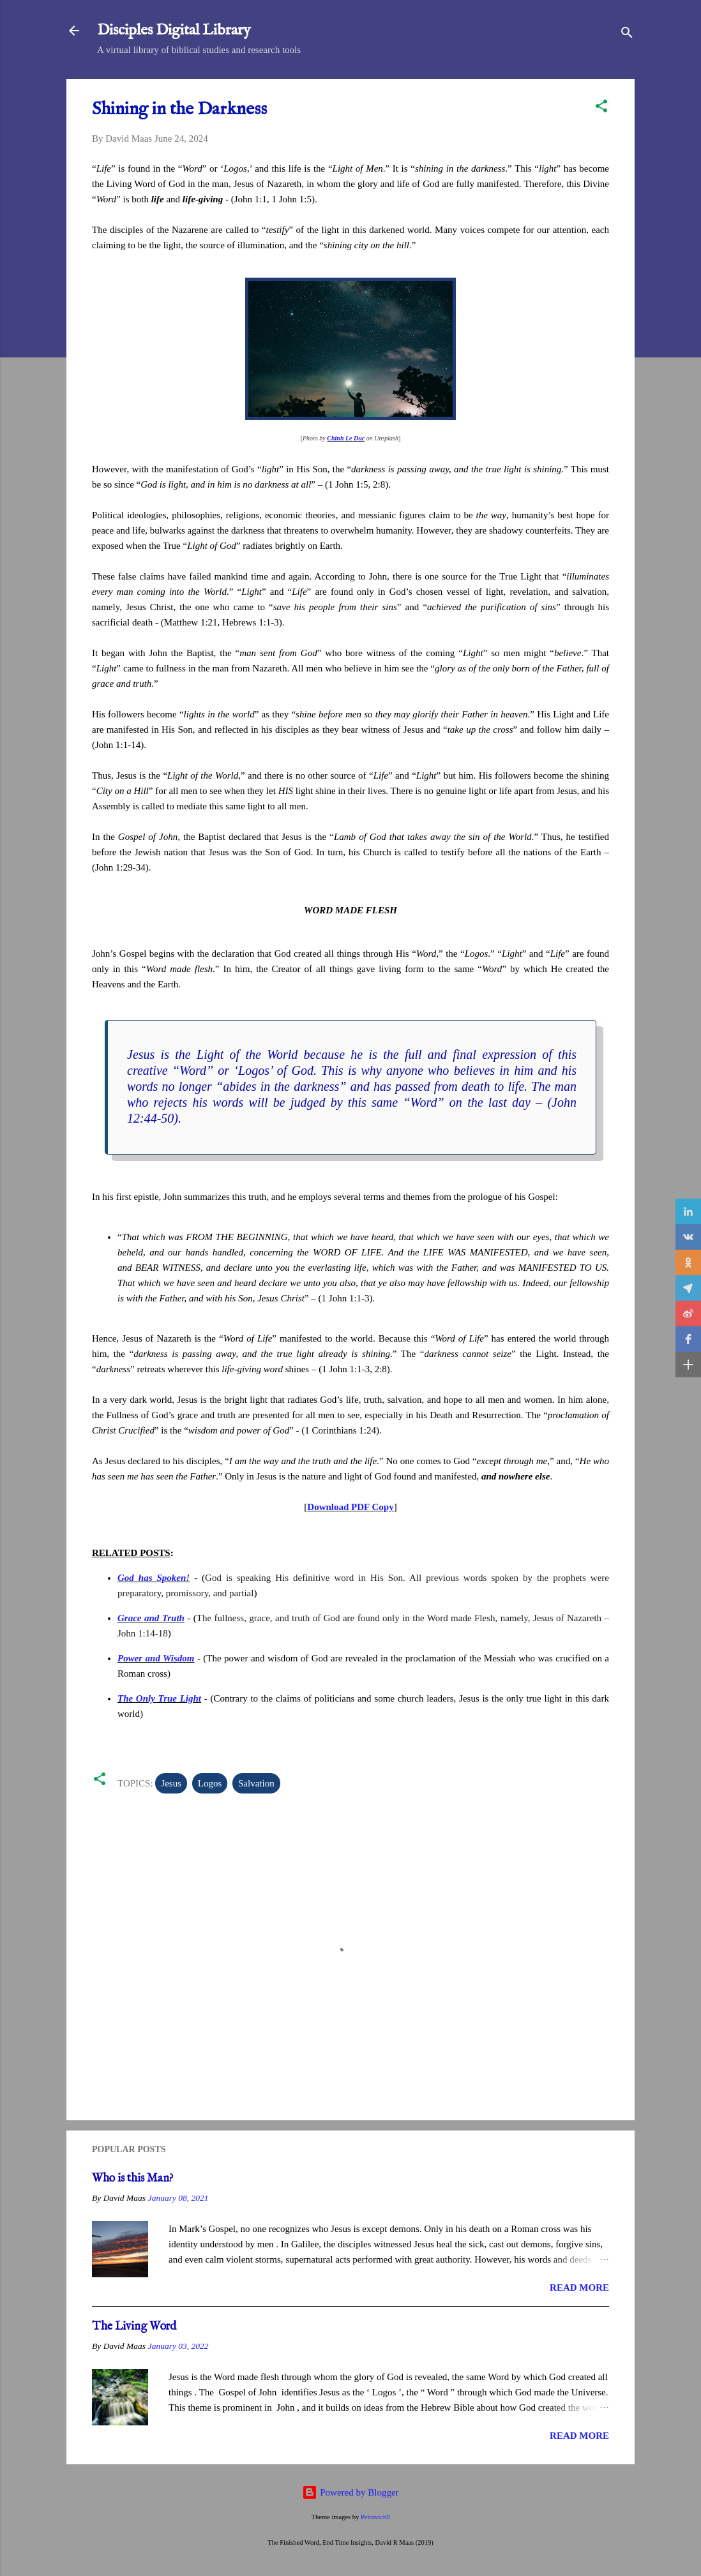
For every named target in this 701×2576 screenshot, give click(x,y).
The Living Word (134, 2326)
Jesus (171, 1783)
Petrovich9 (375, 2516)
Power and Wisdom (156, 1658)
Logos (210, 1783)
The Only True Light (159, 1698)
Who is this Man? (133, 2178)
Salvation (256, 1783)
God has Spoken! (153, 1578)
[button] (601, 108)
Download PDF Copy (350, 1507)
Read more (579, 2287)
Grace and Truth (151, 1618)
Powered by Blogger (350, 2492)
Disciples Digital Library (174, 30)
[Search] (627, 34)
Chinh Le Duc (346, 438)
